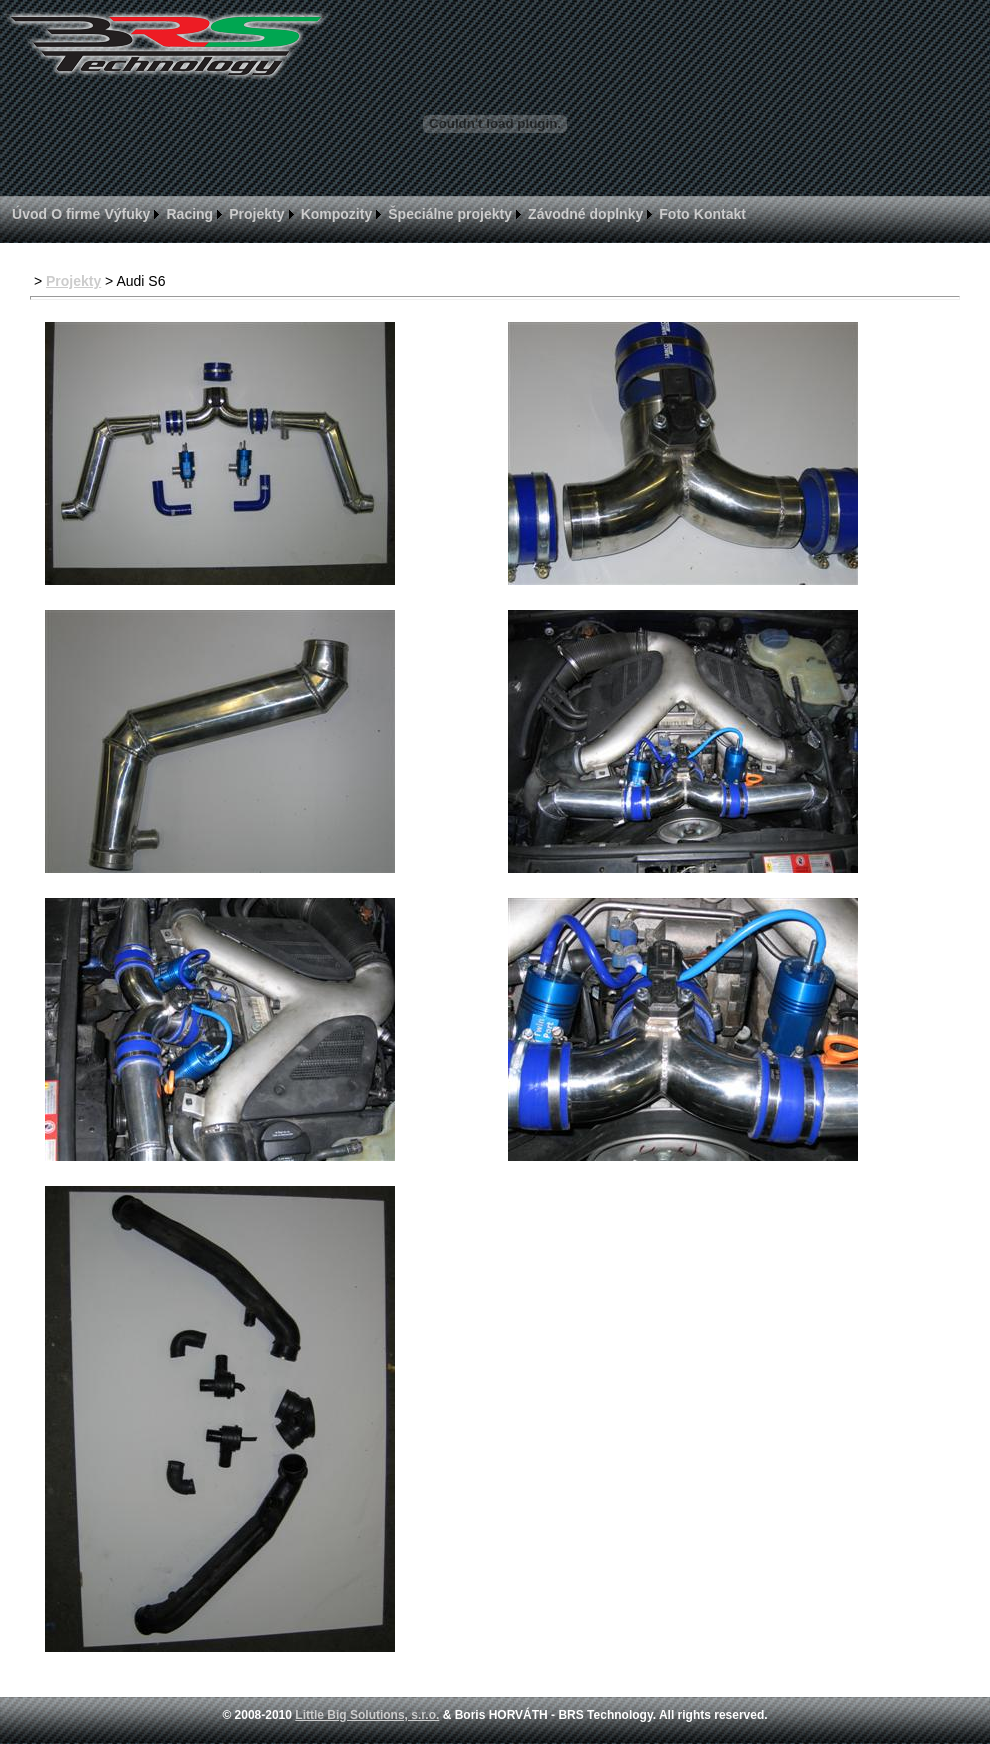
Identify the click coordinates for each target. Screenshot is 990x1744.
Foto (674, 214)
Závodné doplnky (585, 214)
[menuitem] (29, 214)
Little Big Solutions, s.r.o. (367, 1715)
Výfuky (127, 214)
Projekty (256, 214)
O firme (75, 214)
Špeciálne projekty (450, 214)
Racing (190, 214)
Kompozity (337, 214)
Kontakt (720, 214)
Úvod (29, 214)
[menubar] (379, 214)
